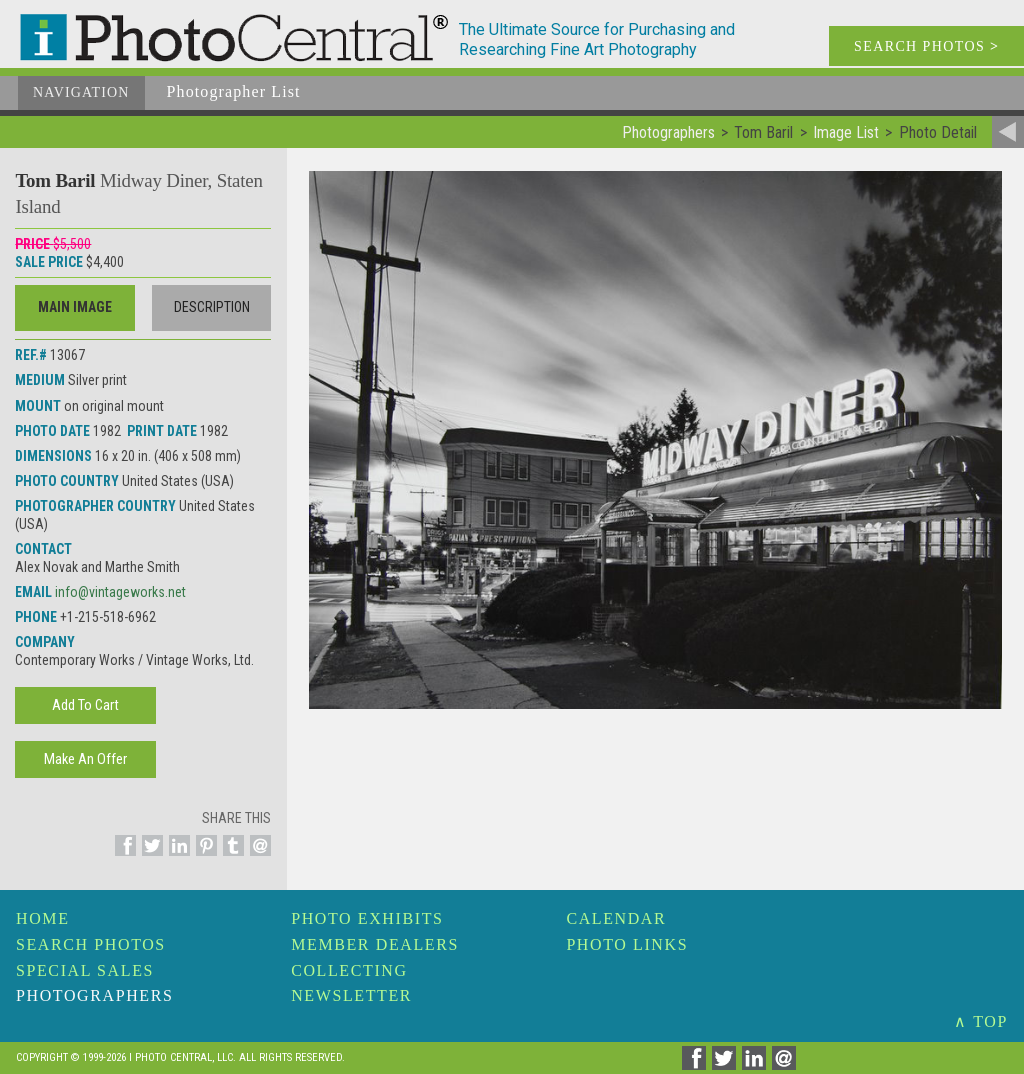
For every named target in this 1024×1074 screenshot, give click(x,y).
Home (43, 918)
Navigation (81, 92)
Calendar (616, 918)
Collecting (349, 970)
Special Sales (85, 970)
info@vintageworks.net (120, 592)
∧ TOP (981, 1021)
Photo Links (627, 944)
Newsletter (351, 995)
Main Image (75, 307)
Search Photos (91, 944)
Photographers (94, 995)
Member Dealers (375, 944)
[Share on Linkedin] (176, 857)
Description (212, 307)
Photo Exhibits (367, 918)
